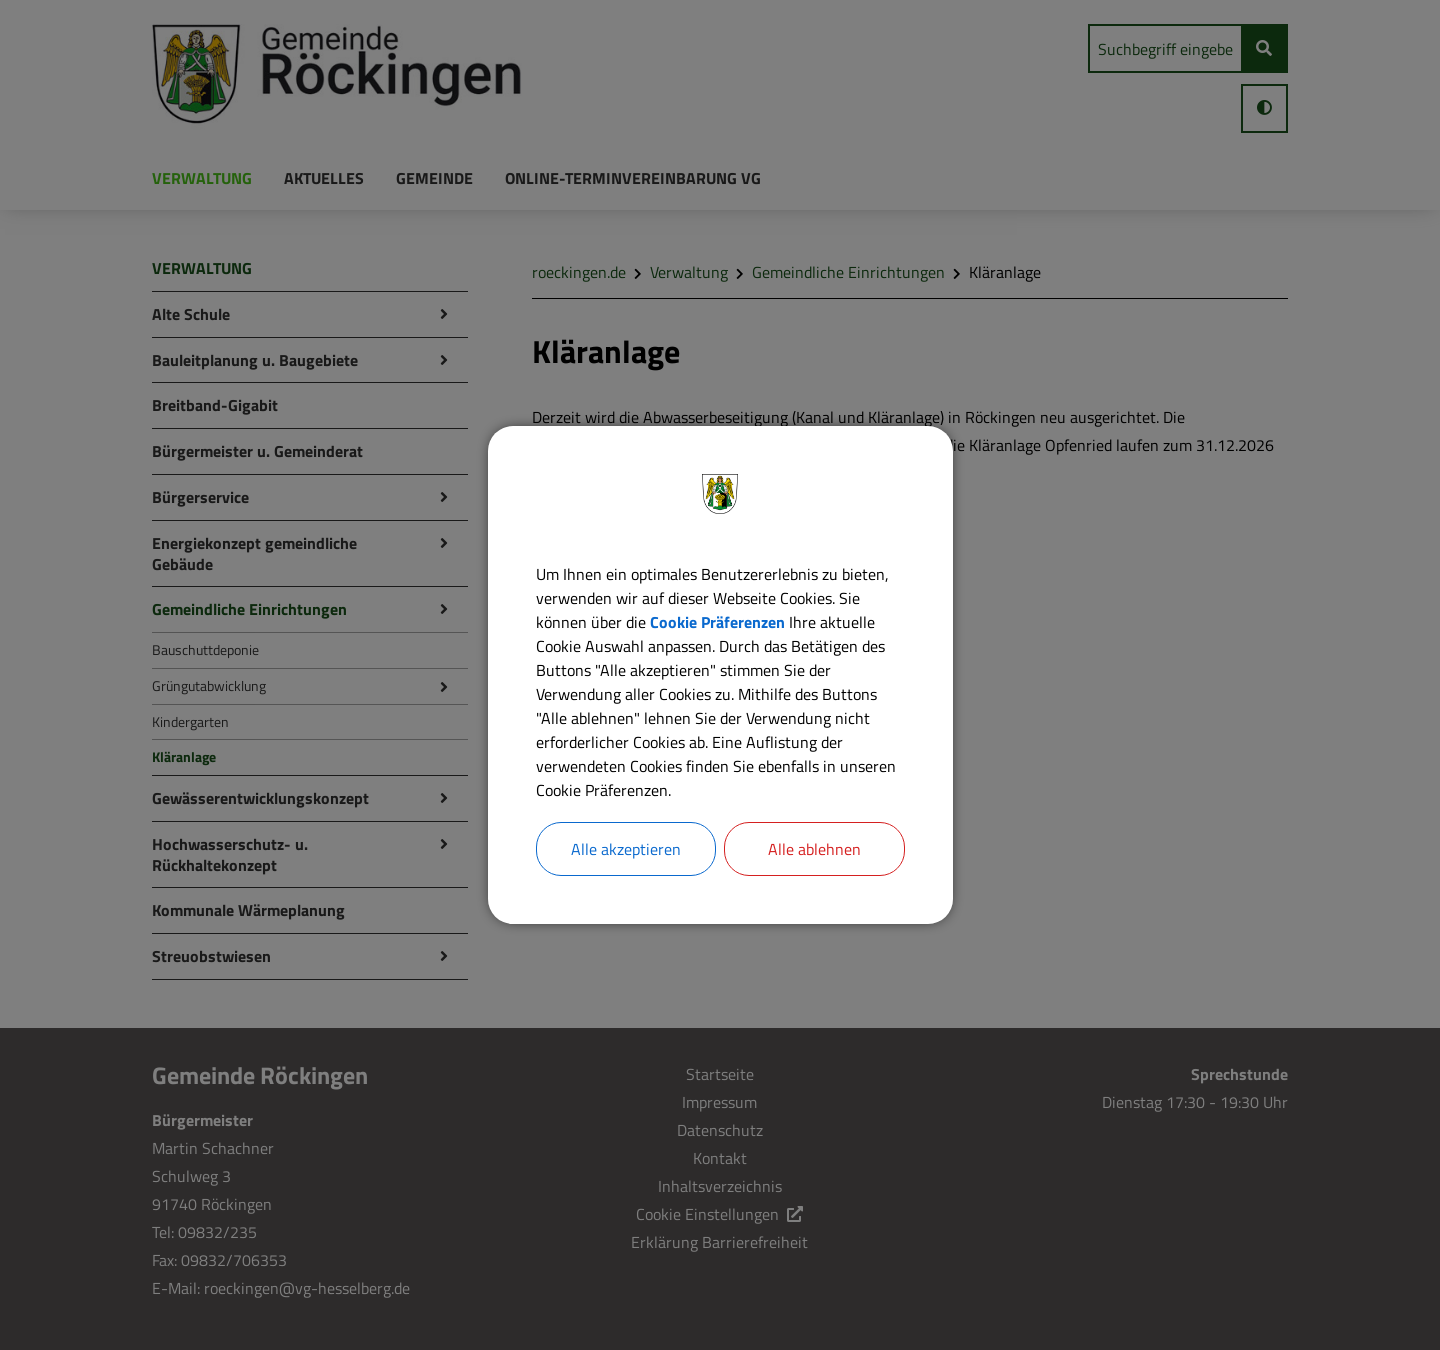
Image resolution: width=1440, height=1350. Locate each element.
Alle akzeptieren (626, 849)
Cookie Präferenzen (717, 622)
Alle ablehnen (814, 849)
